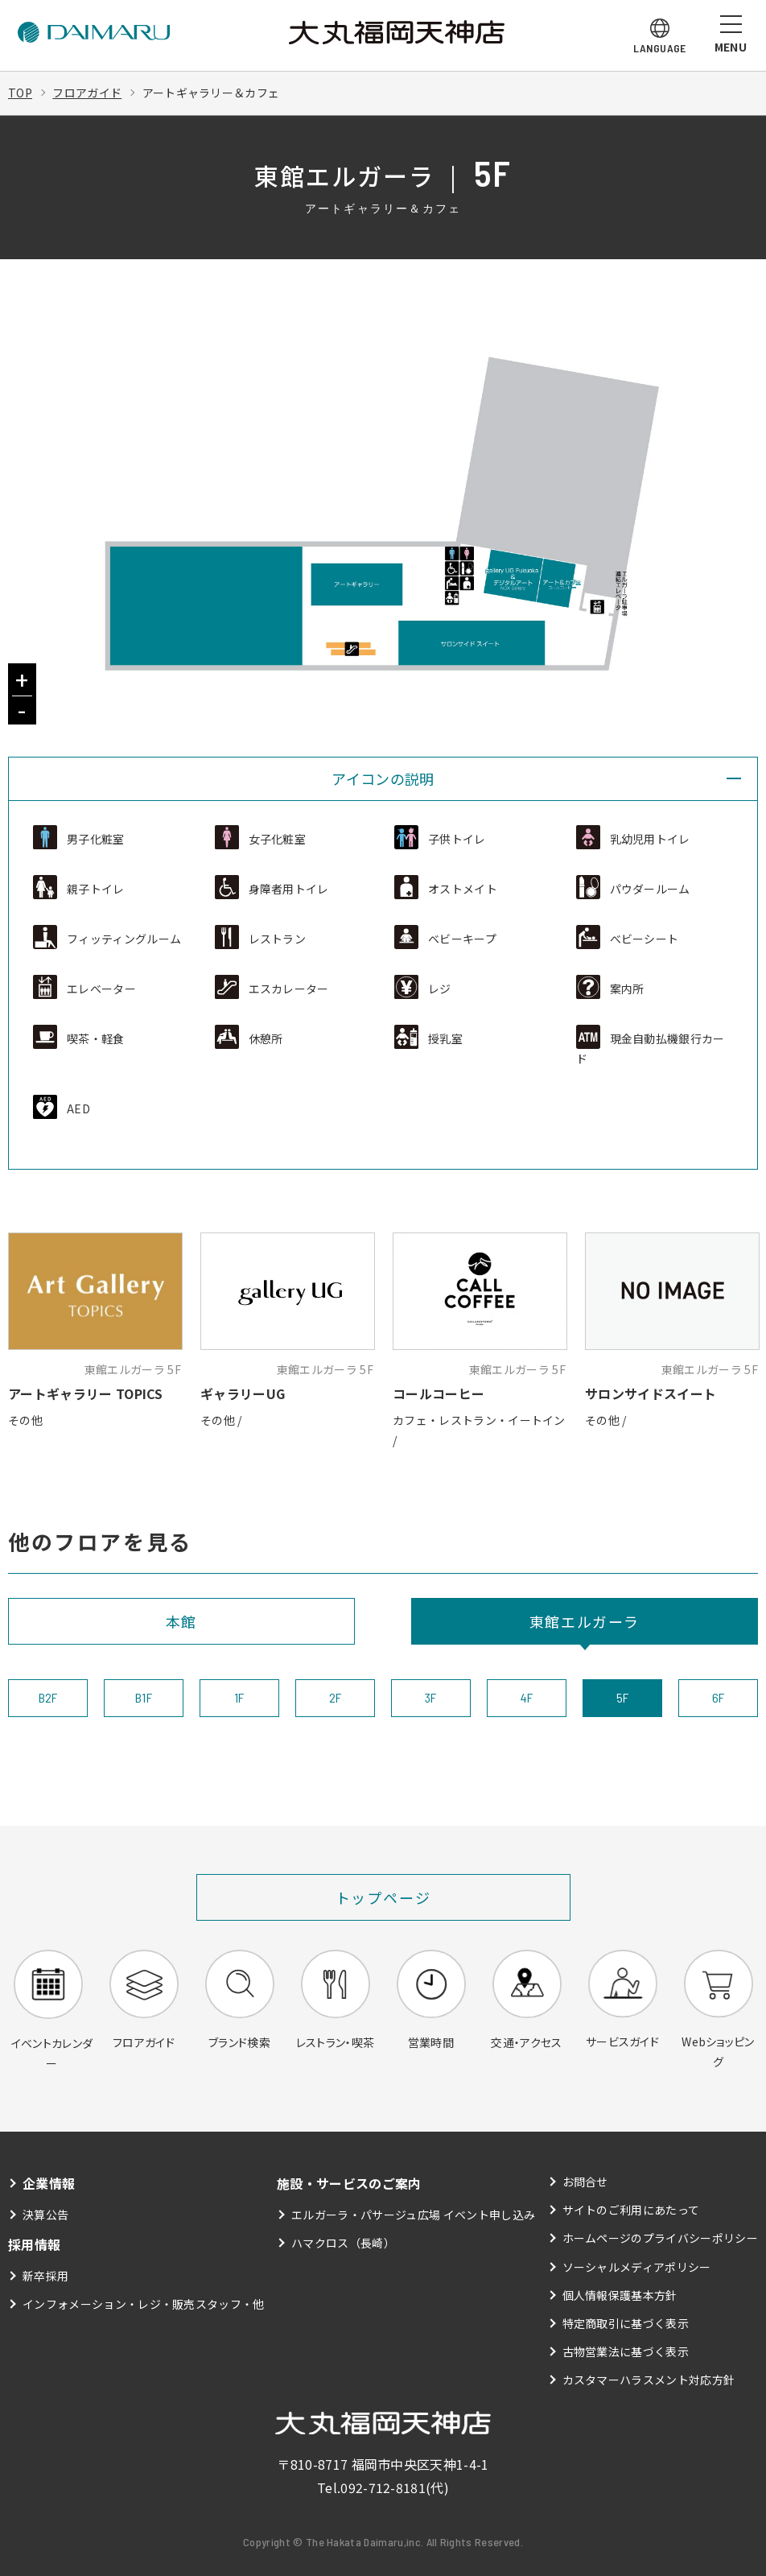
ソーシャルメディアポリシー (636, 2267)
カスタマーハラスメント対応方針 (648, 2380)
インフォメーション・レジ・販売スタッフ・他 (144, 2304)
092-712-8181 (383, 2487)
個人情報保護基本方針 (619, 2295)
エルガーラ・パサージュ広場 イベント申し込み (413, 2215)
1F (239, 1697)
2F (335, 1697)
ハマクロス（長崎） (343, 2243)
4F (527, 1697)
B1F (143, 1697)
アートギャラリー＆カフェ (211, 93)
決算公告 (45, 2215)
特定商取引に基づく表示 (626, 2323)
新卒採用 (45, 2276)
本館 (182, 1621)
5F (622, 1697)
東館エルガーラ (584, 1621)
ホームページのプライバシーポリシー (660, 2238)
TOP (20, 93)
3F (431, 1697)
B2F (48, 1697)
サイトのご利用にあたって (631, 2210)
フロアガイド (86, 93)
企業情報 (49, 2183)
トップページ (383, 1897)
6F (718, 1697)
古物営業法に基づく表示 (626, 2351)
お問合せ (585, 2182)
